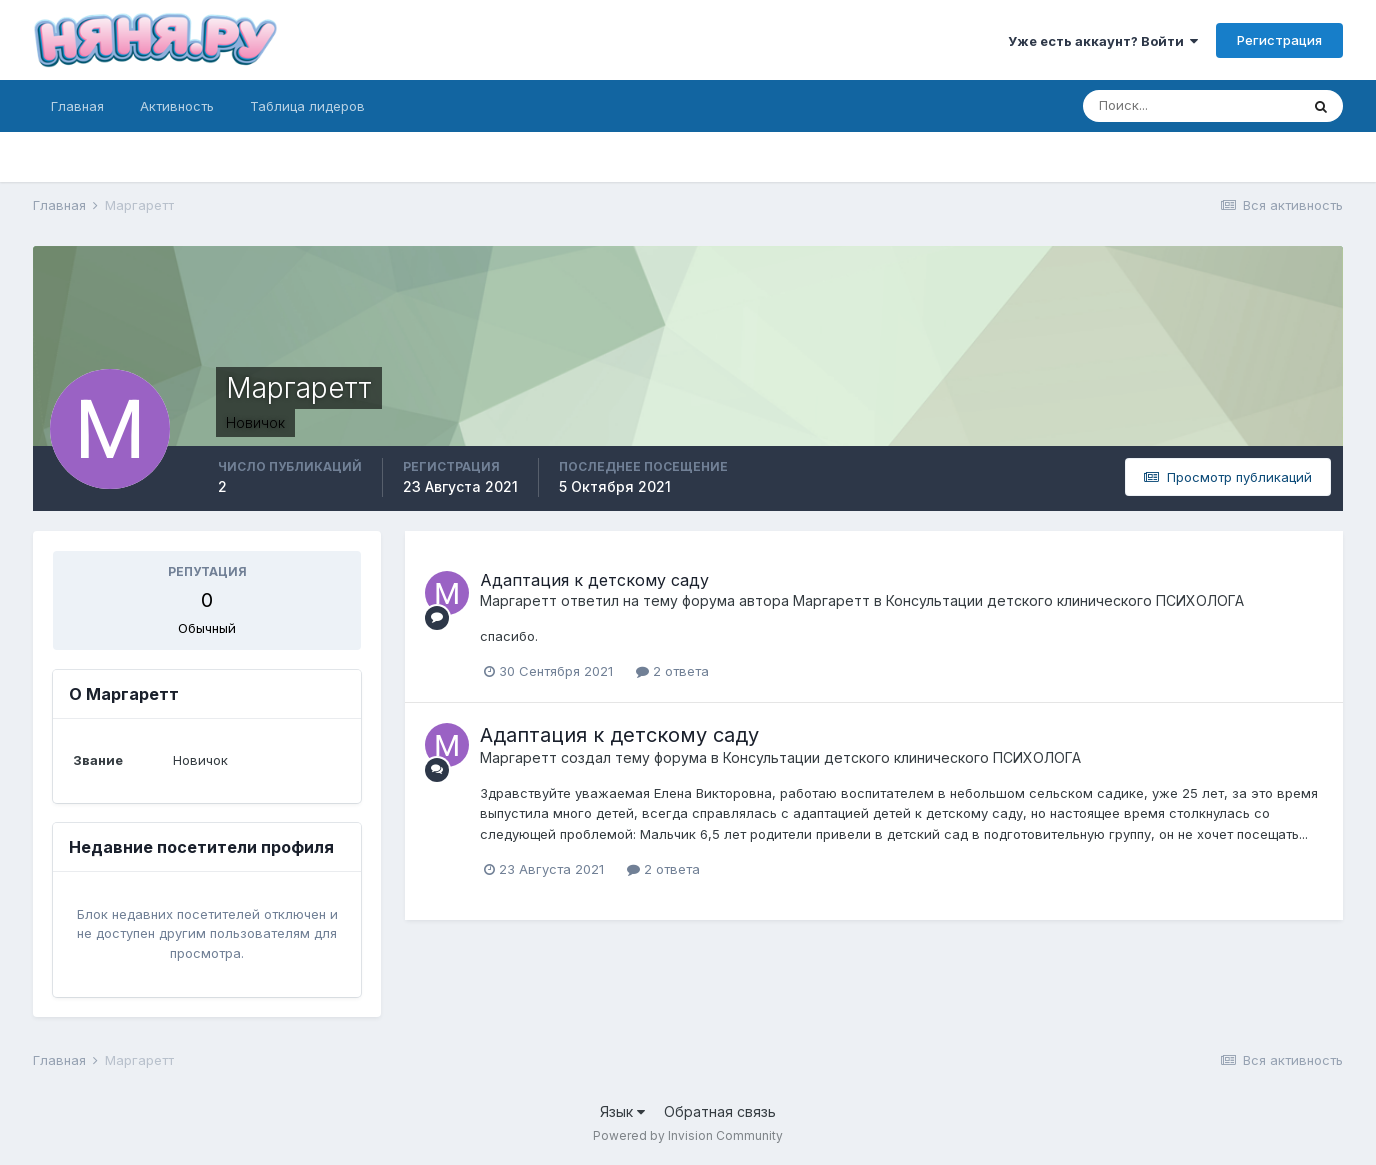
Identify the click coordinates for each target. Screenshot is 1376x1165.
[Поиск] (1191, 106)
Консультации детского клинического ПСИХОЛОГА (1065, 600)
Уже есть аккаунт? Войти (1103, 41)
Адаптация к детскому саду (594, 580)
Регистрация (1279, 40)
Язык (622, 1111)
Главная (77, 106)
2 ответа (672, 671)
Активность (177, 106)
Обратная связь (720, 1111)
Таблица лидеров (307, 106)
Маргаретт (518, 600)
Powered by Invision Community (688, 1135)
